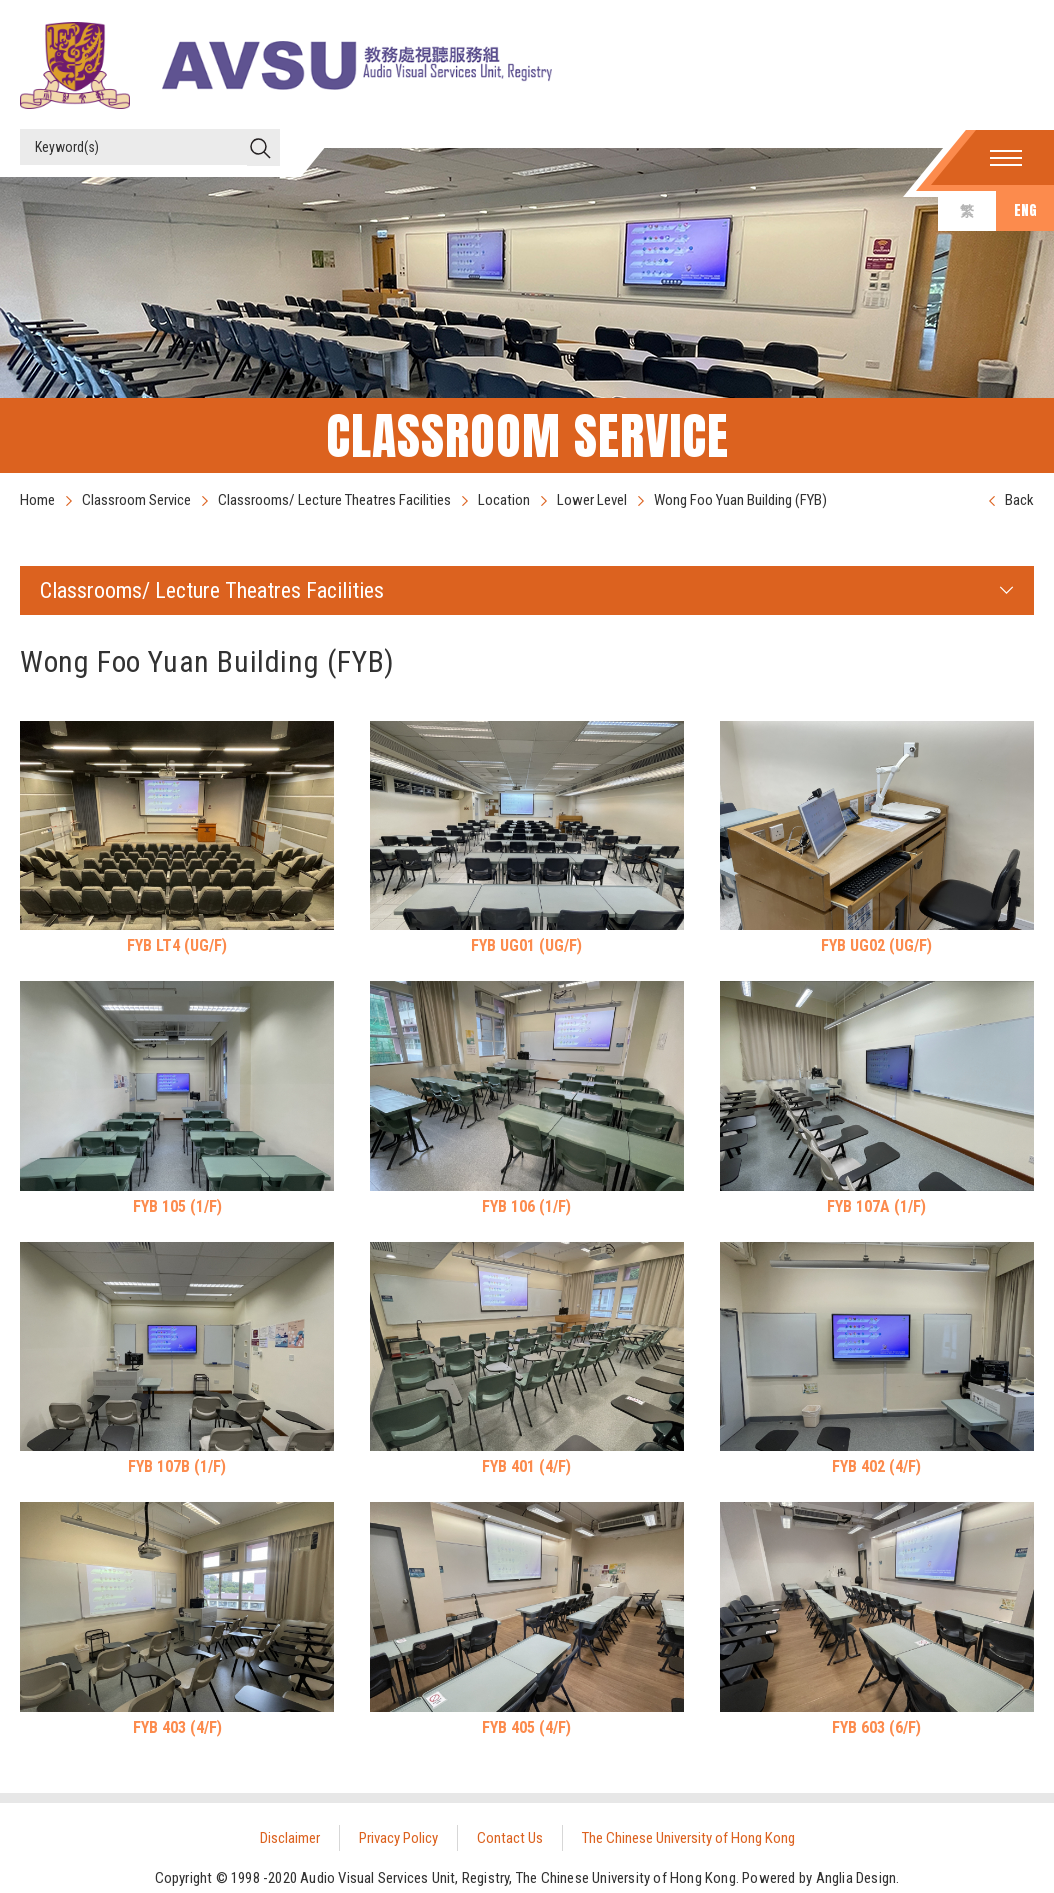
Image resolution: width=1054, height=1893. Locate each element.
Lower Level (592, 500)
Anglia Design (856, 1878)
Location (504, 500)
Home (37, 500)
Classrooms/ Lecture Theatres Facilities (334, 500)
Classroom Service (136, 500)
